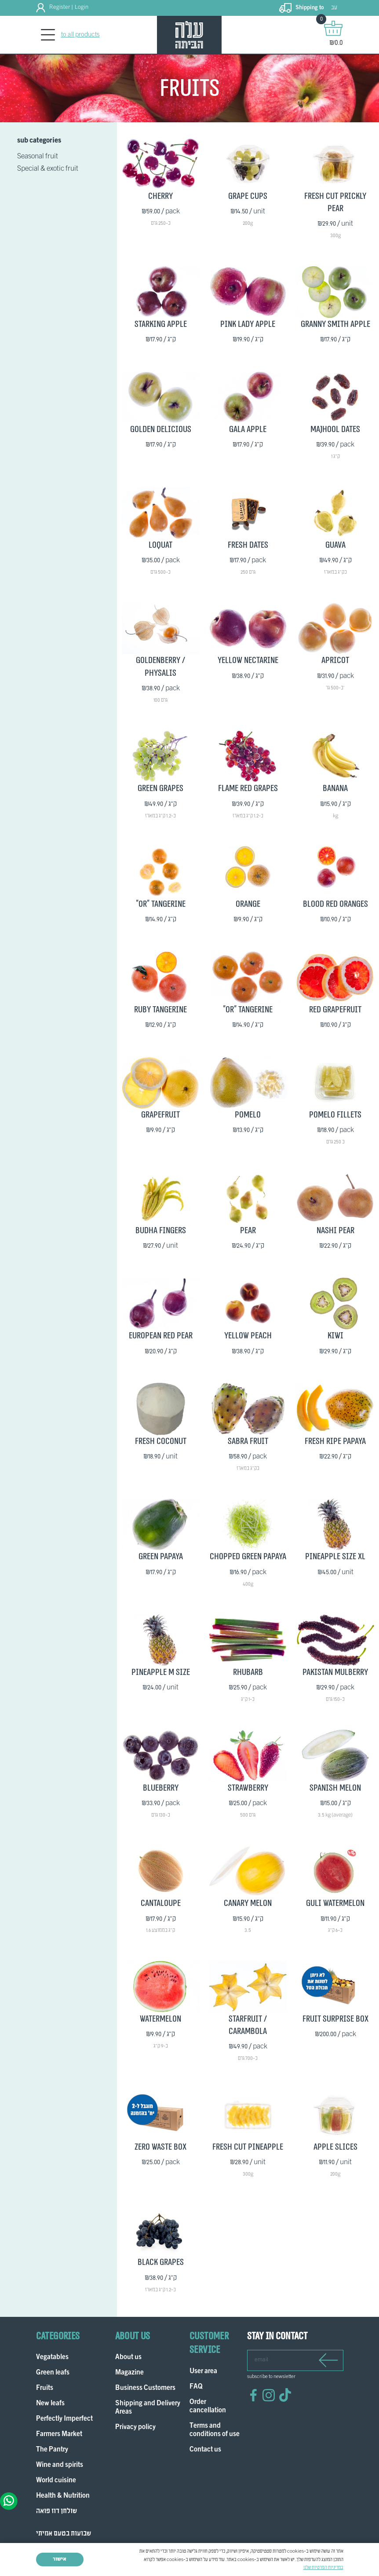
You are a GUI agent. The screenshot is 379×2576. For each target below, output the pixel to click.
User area (203, 2371)
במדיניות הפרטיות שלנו (323, 2568)
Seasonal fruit (37, 156)
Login (81, 7)
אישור (59, 2559)
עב (334, 7)
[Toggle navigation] (48, 35)
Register (59, 7)
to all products (80, 35)
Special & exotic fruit (47, 169)
